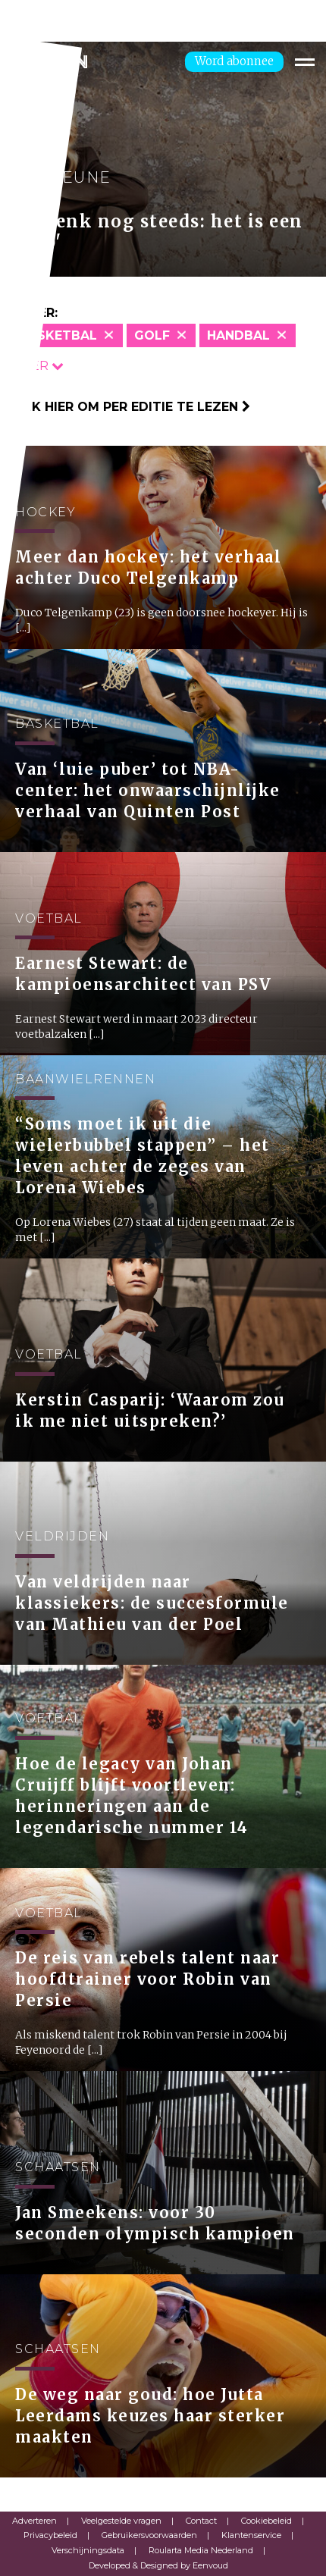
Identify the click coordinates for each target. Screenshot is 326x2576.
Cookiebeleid (266, 2520)
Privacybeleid (50, 2535)
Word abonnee (234, 61)
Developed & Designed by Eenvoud (158, 2565)
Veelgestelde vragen (121, 2520)
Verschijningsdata (88, 2550)
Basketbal (58, 335)
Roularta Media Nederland (201, 2550)
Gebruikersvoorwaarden (149, 2535)
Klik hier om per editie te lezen (130, 407)
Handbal (238, 335)
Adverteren (34, 2520)
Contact (201, 2520)
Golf (152, 335)
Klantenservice (251, 2535)
